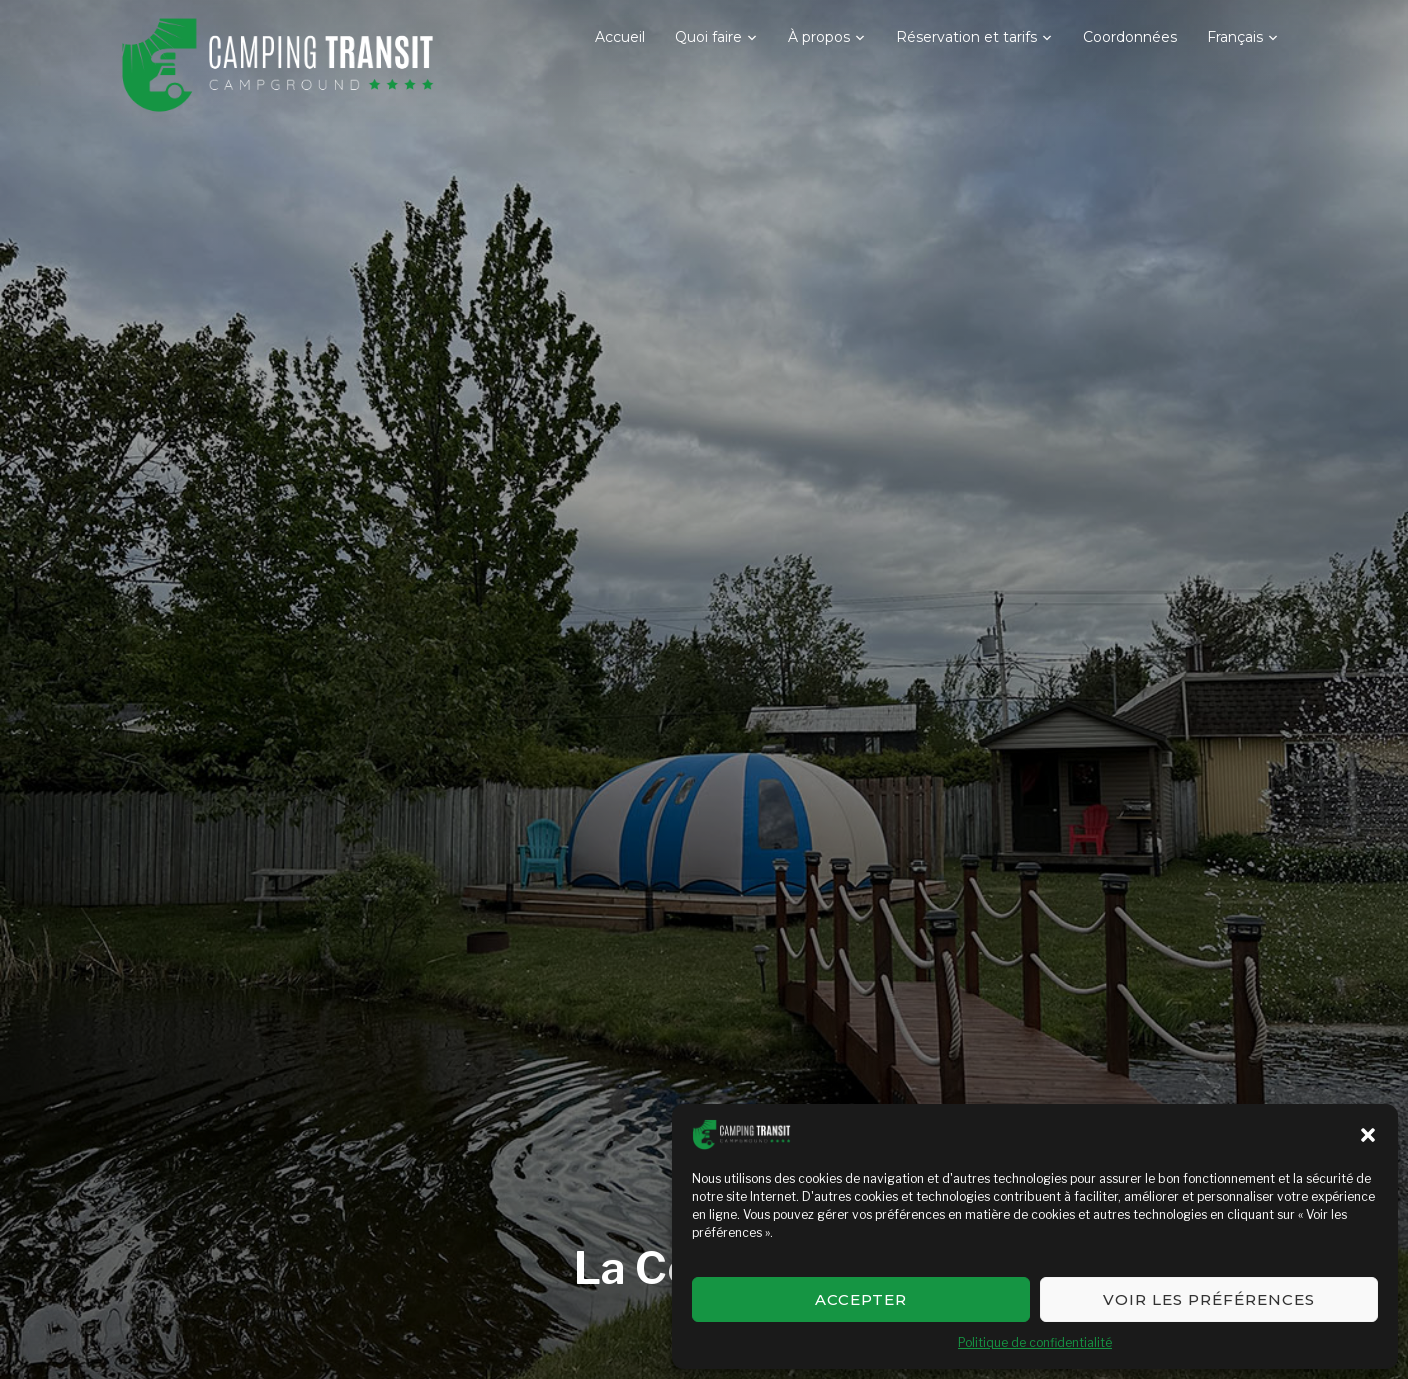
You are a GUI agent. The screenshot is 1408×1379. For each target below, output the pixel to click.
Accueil (620, 37)
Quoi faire (708, 37)
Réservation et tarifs (966, 37)
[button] (1368, 1135)
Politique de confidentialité (1035, 1342)
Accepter (861, 1299)
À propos (819, 37)
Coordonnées (1130, 37)
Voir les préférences (1209, 1299)
